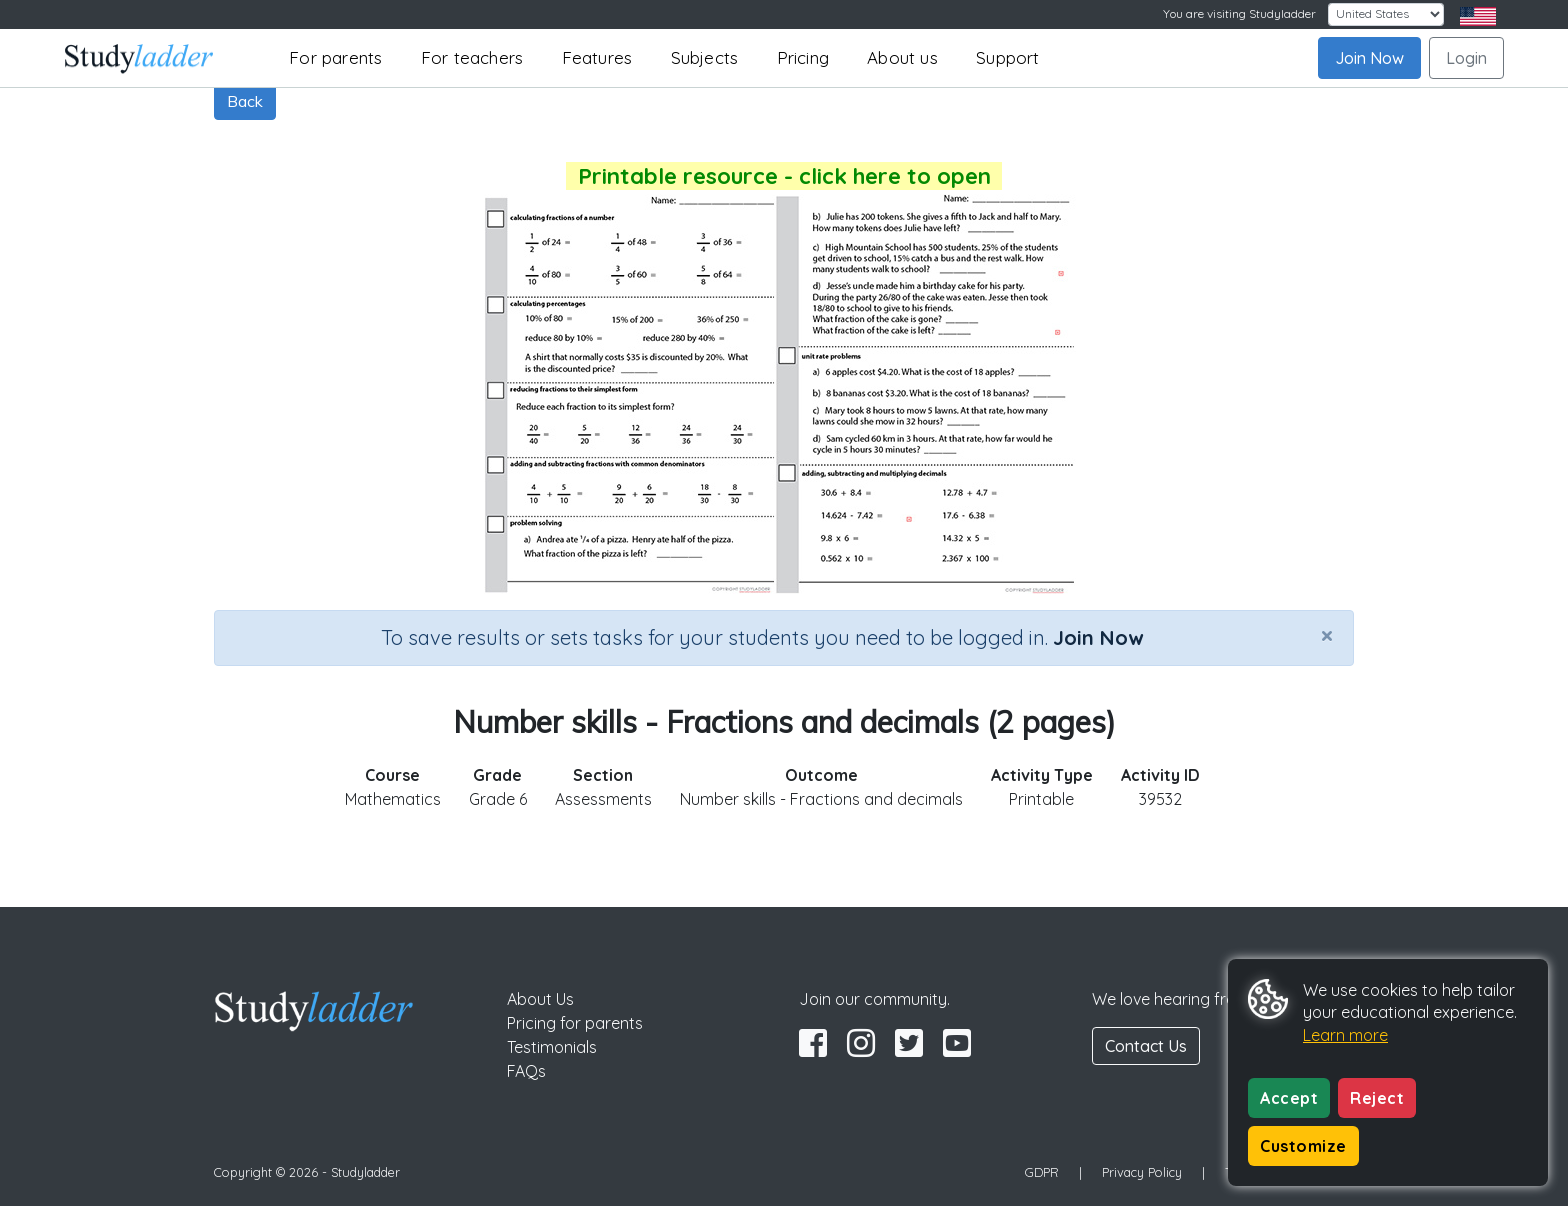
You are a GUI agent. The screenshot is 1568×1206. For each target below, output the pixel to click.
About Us (540, 999)
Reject (1377, 1098)
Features (597, 57)
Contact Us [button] (1146, 1046)
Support (1007, 57)
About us (902, 57)
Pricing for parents (575, 1023)
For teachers (472, 57)
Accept (1289, 1098)
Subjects (705, 57)
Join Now (1369, 58)
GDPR (1042, 1172)
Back (245, 101)
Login (1466, 58)
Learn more (1345, 1035)
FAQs (526, 1071)
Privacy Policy (1142, 1172)
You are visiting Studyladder (1239, 13)
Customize (1303, 1146)
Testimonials (552, 1047)
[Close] (1327, 635)
